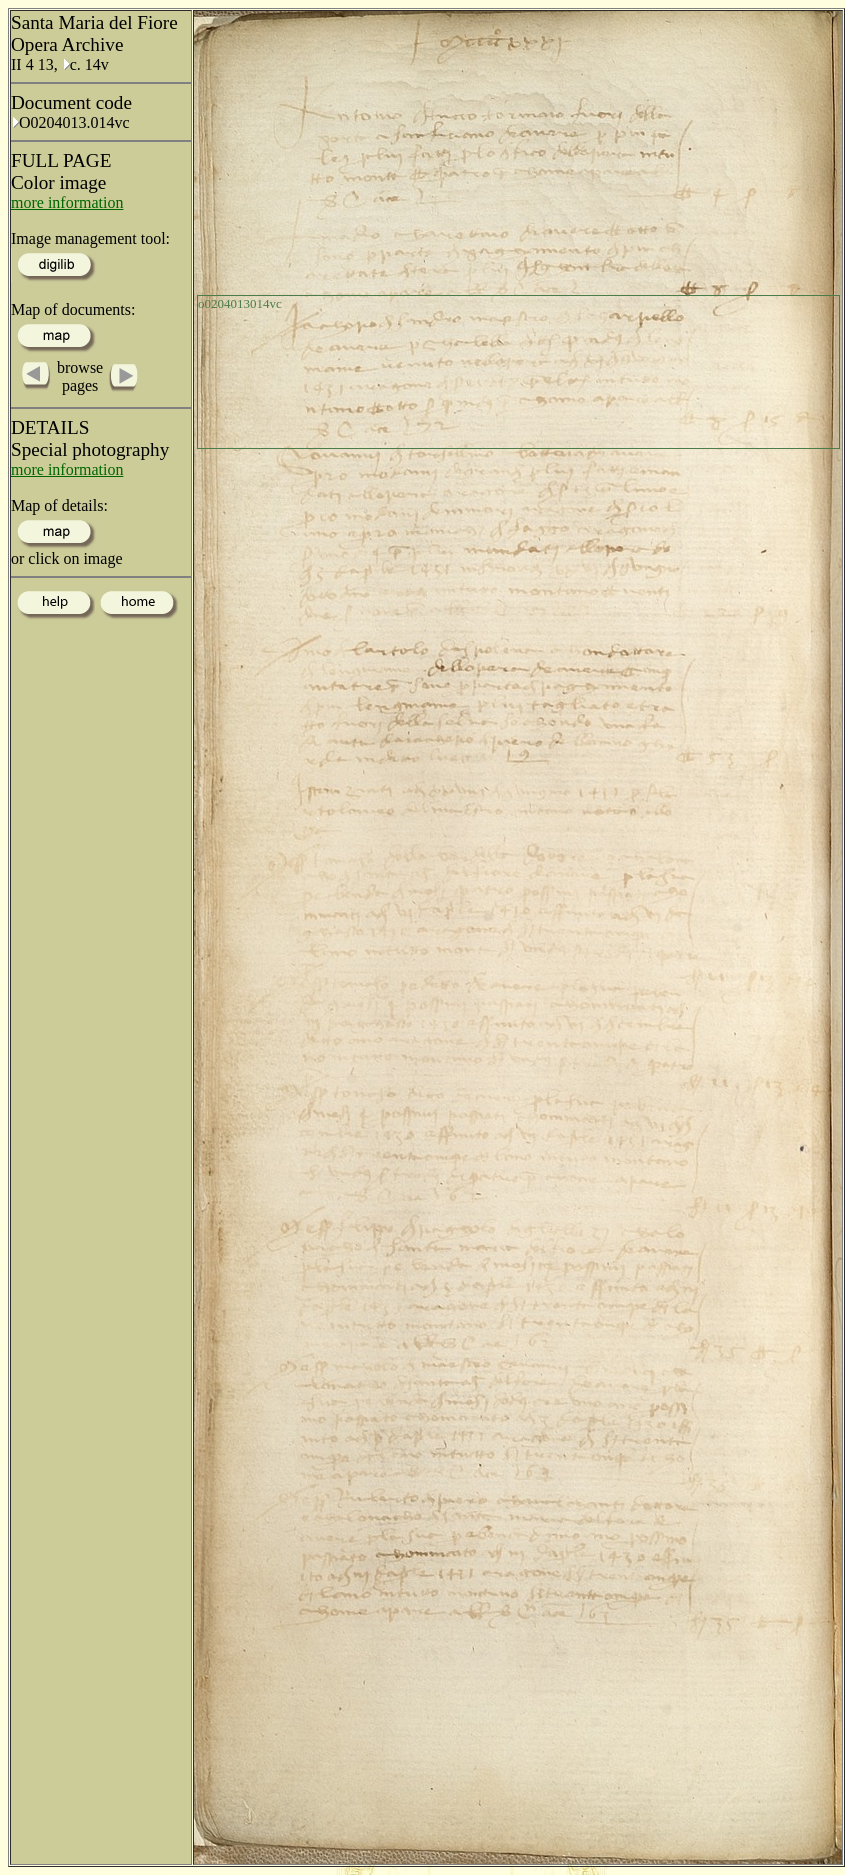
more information (67, 202)
